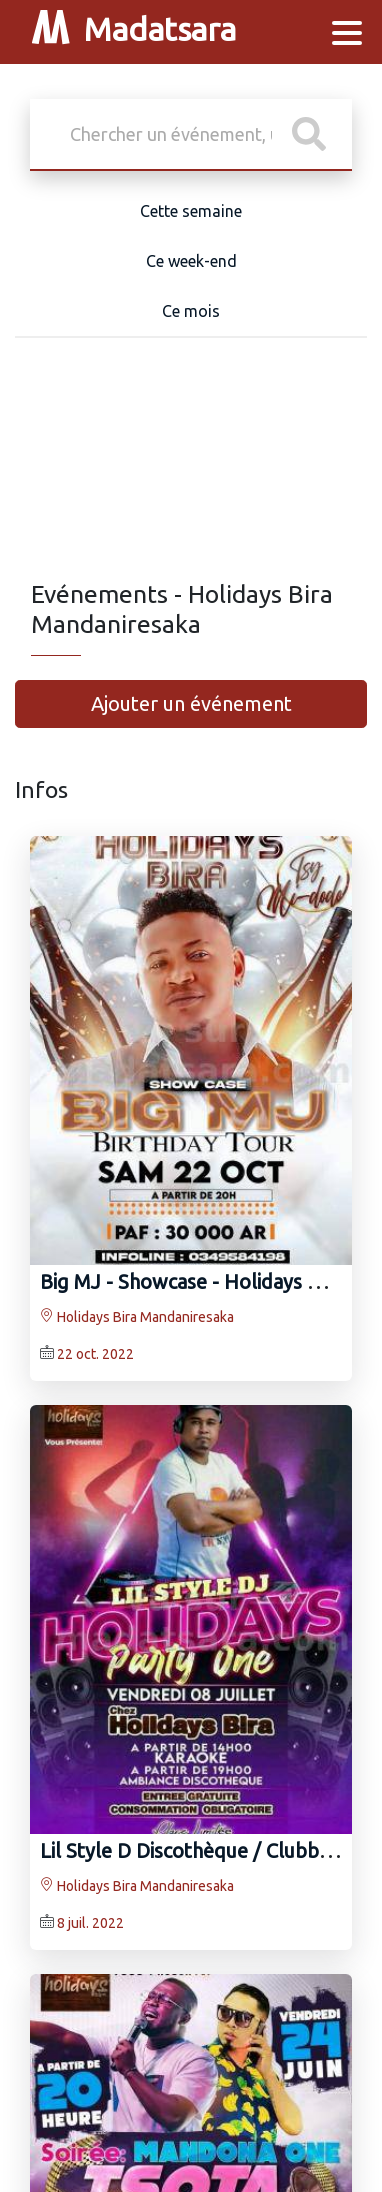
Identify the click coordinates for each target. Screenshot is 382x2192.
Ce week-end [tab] (191, 261)
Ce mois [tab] (191, 311)
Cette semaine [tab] (191, 211)
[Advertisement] (191, 474)
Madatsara (134, 32)
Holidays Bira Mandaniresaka (137, 1317)
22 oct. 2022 (95, 1354)
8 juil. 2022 (90, 1923)
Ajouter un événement (191, 703)
